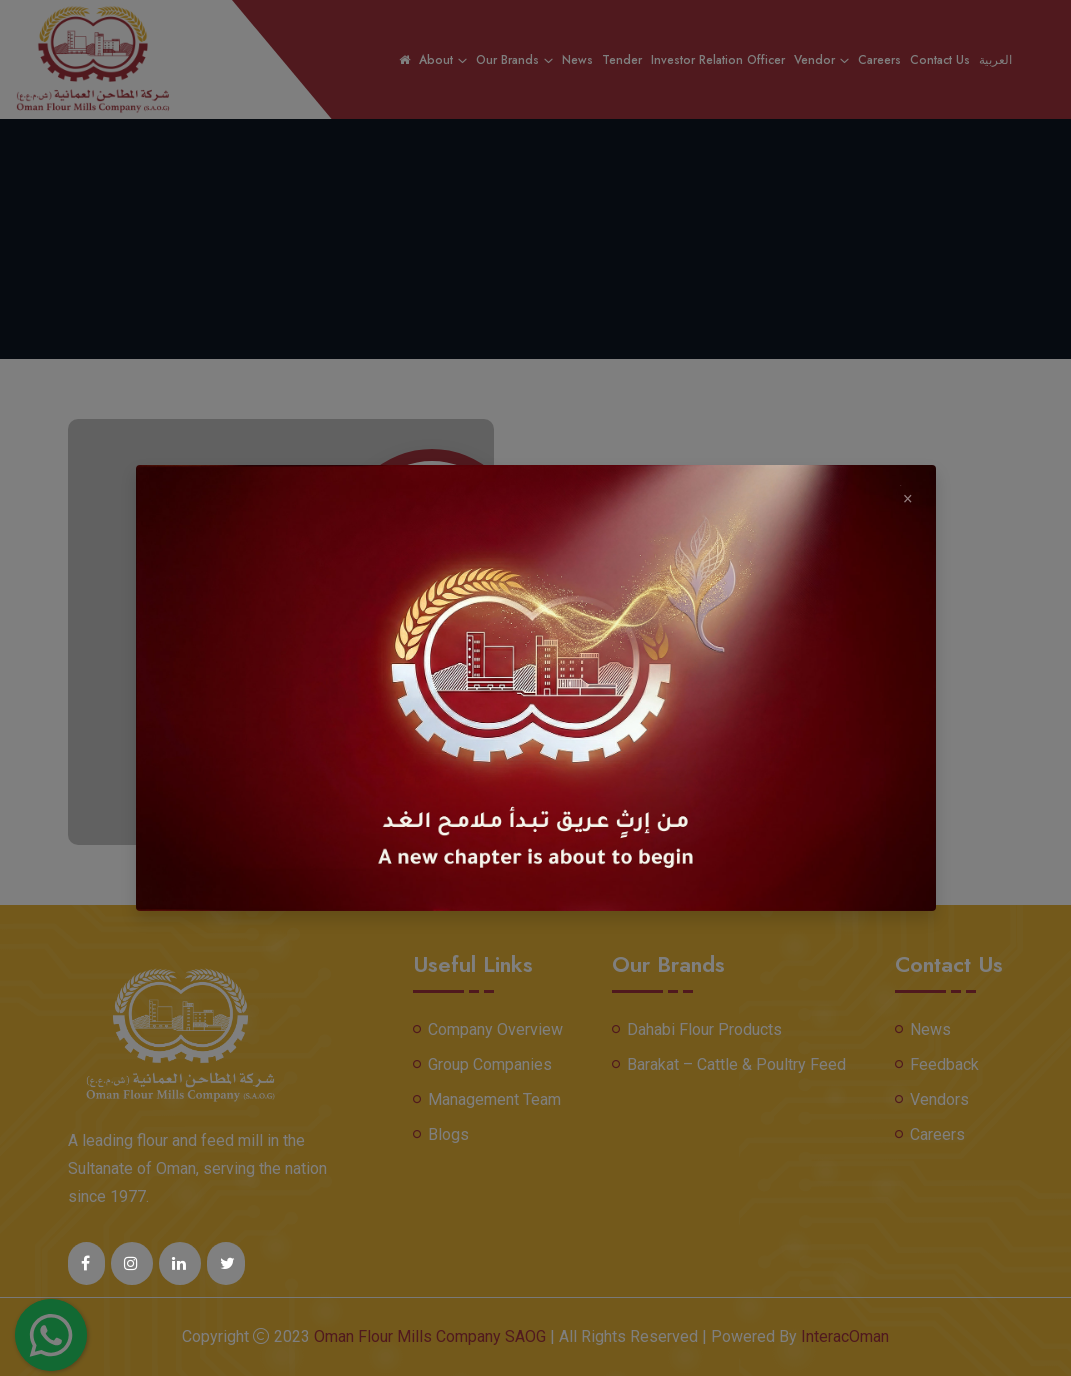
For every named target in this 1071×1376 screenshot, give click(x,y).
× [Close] (908, 495)
